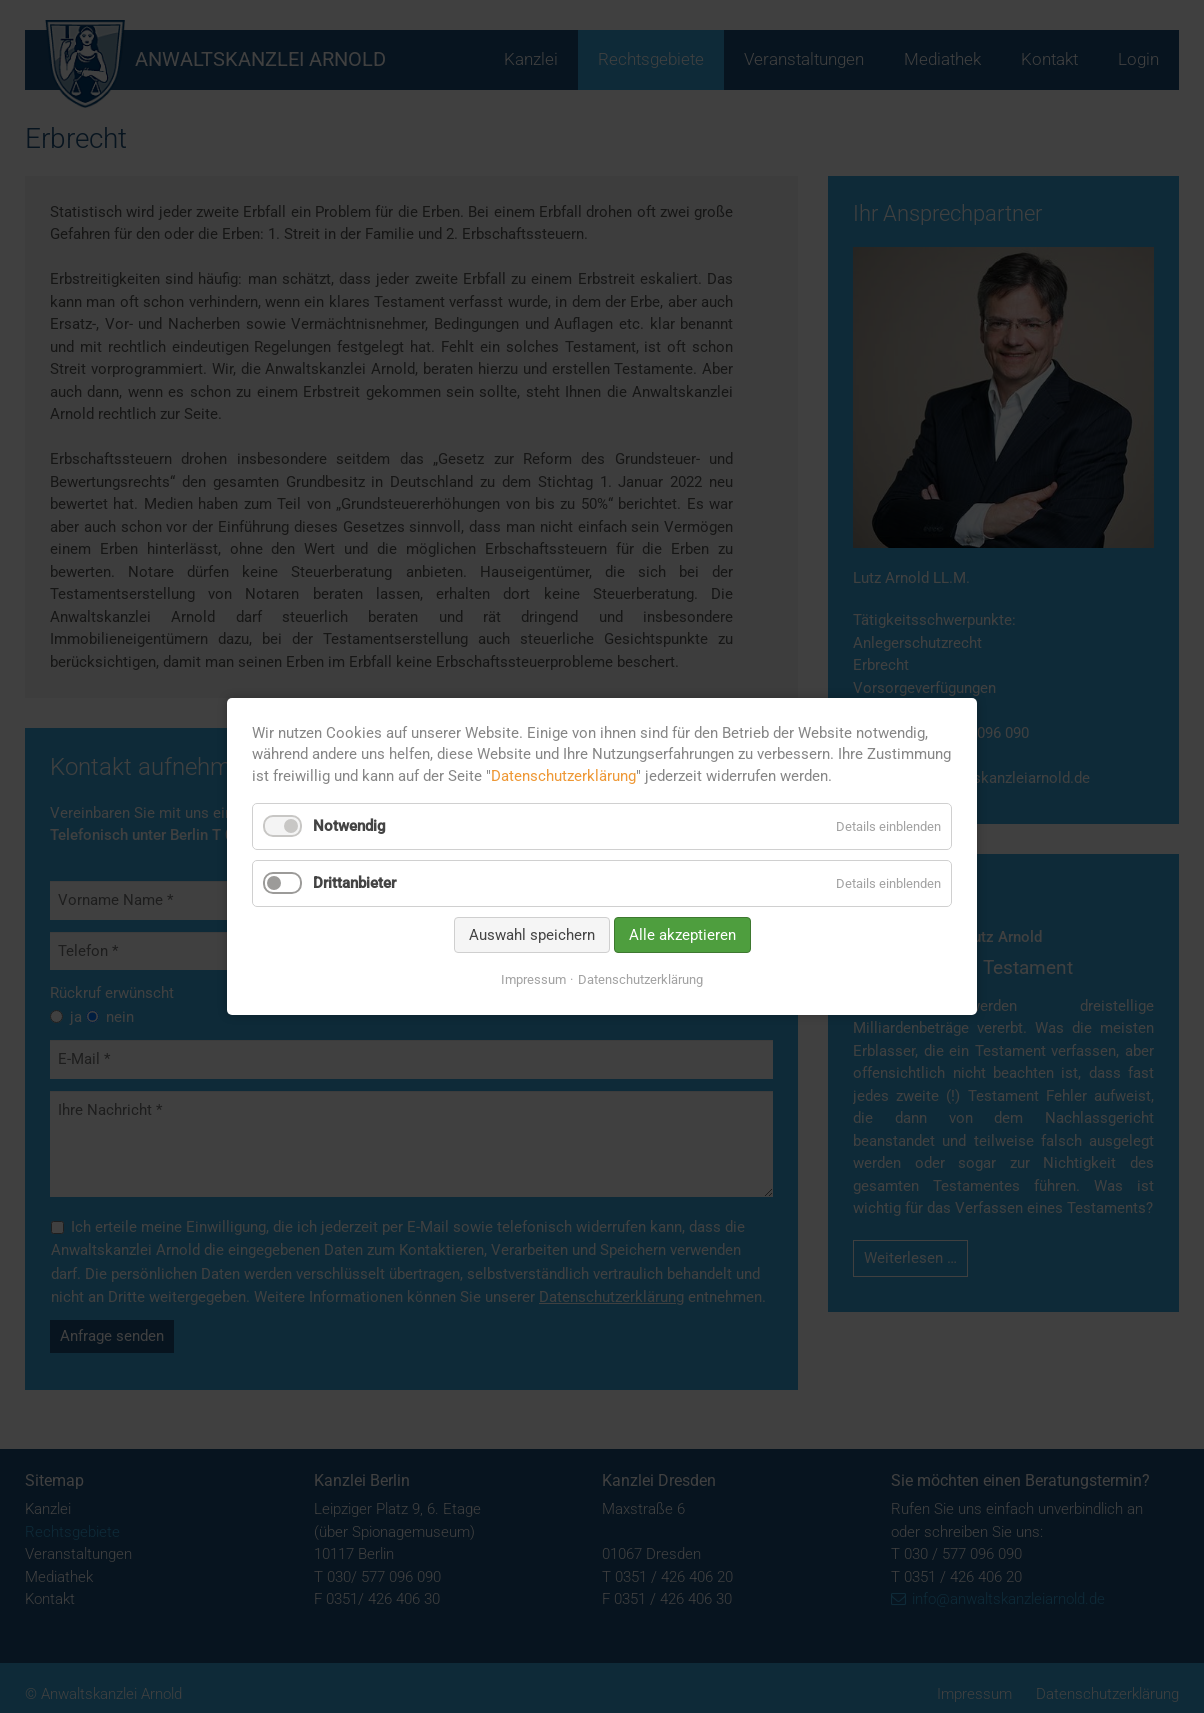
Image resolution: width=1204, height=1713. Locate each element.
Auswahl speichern (532, 935)
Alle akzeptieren (682, 935)
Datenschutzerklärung (563, 776)
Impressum (533, 979)
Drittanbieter (354, 883)
